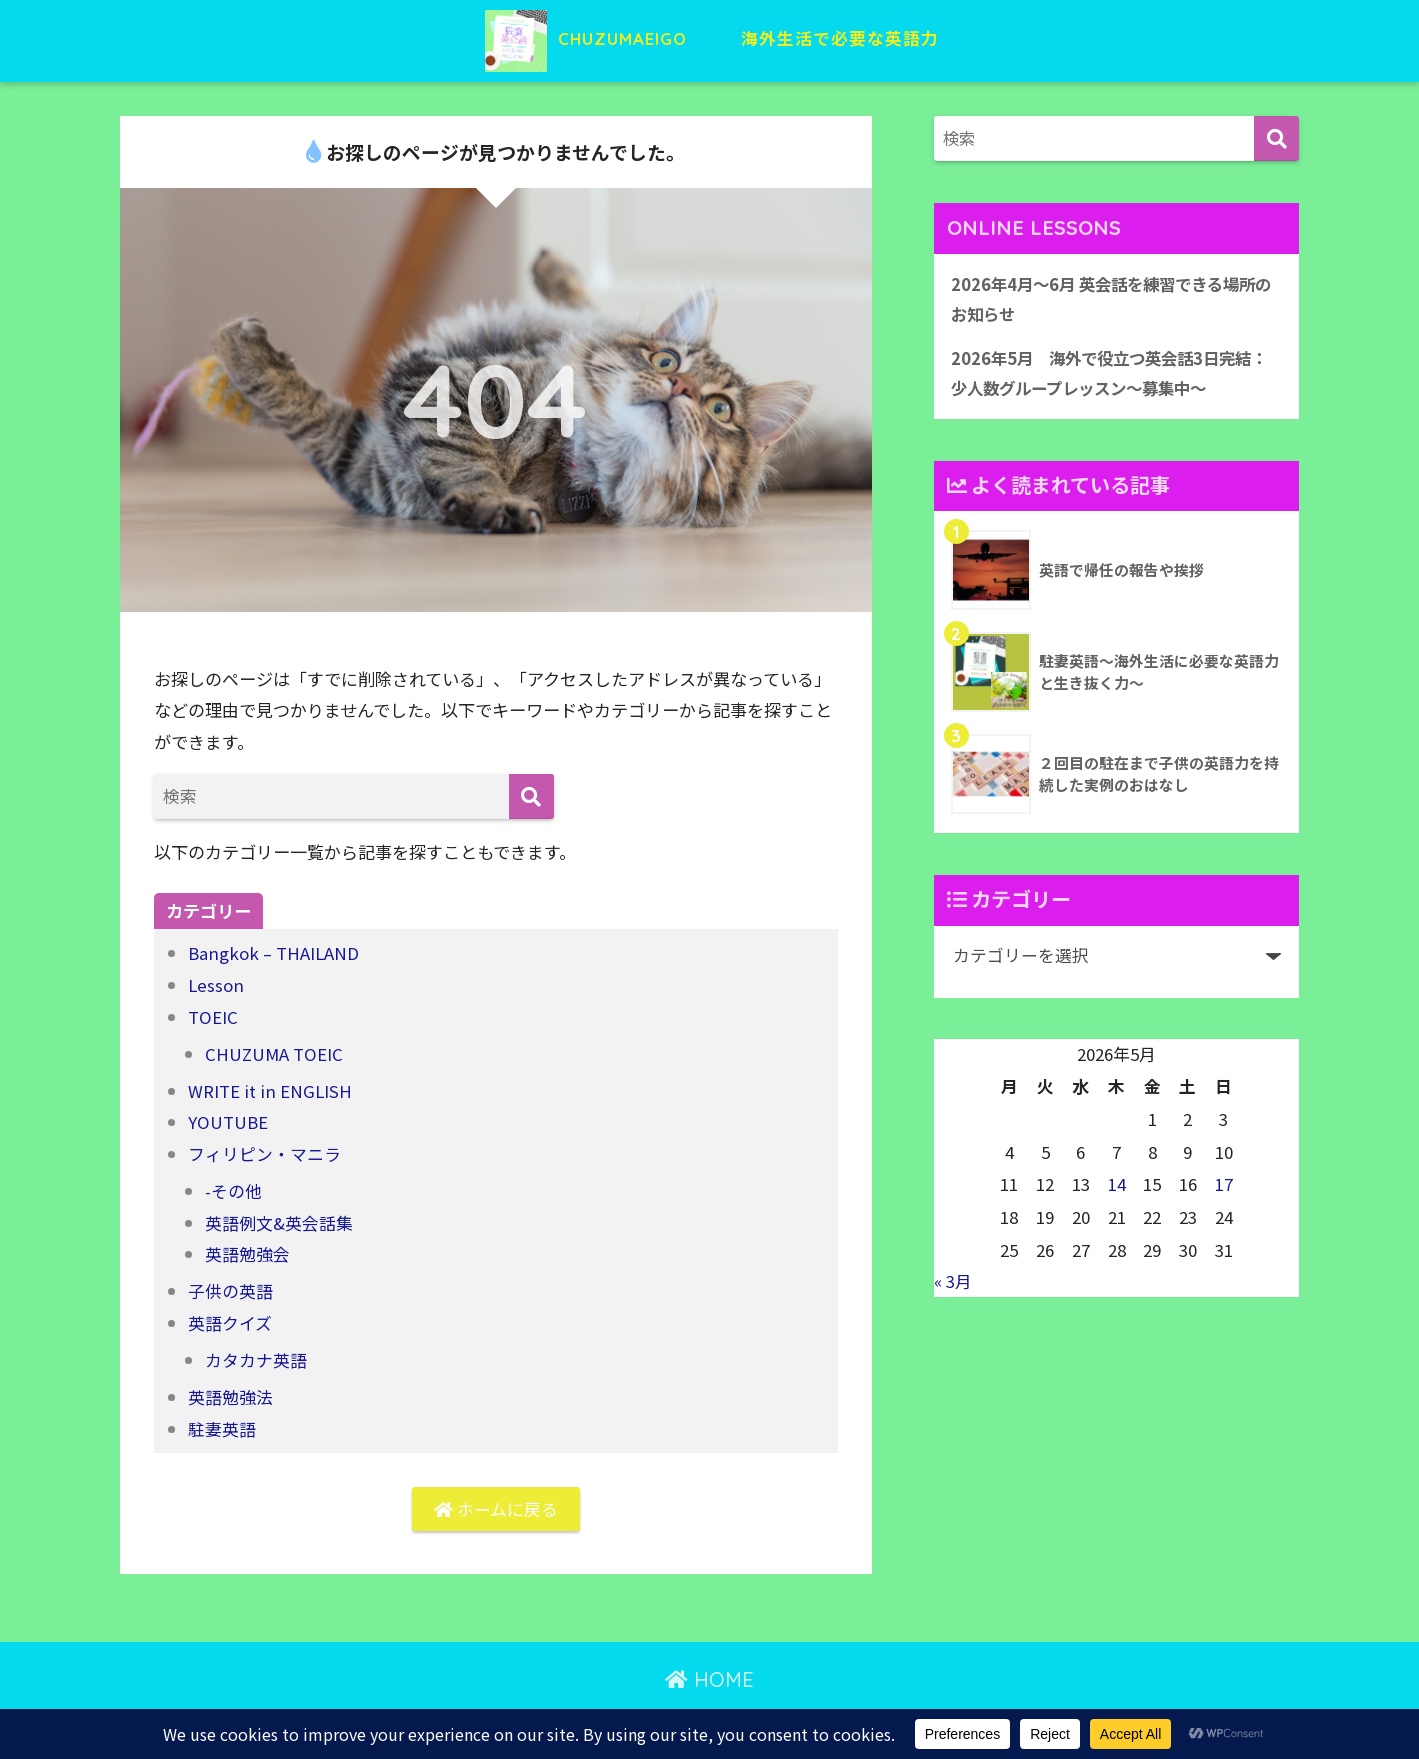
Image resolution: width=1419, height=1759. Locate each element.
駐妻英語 (222, 1422)
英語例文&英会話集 (279, 1218)
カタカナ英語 (256, 1354)
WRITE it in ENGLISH (270, 1088)
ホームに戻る (496, 1503)
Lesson (216, 984)
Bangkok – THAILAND (274, 952)
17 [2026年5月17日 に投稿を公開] (1224, 1186)
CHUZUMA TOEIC (274, 1051)
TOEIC (213, 1015)
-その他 (233, 1187)
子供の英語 (230, 1286)
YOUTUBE (228, 1119)
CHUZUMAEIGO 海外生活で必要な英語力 (709, 38)
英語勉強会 (247, 1250)
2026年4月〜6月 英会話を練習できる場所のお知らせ (1110, 299)
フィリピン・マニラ (264, 1150)
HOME (709, 1674)
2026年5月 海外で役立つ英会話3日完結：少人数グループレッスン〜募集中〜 (1103, 374)
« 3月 (953, 1284)
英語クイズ (230, 1317)
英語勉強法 (230, 1390)
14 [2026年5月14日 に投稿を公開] (1117, 1186)
